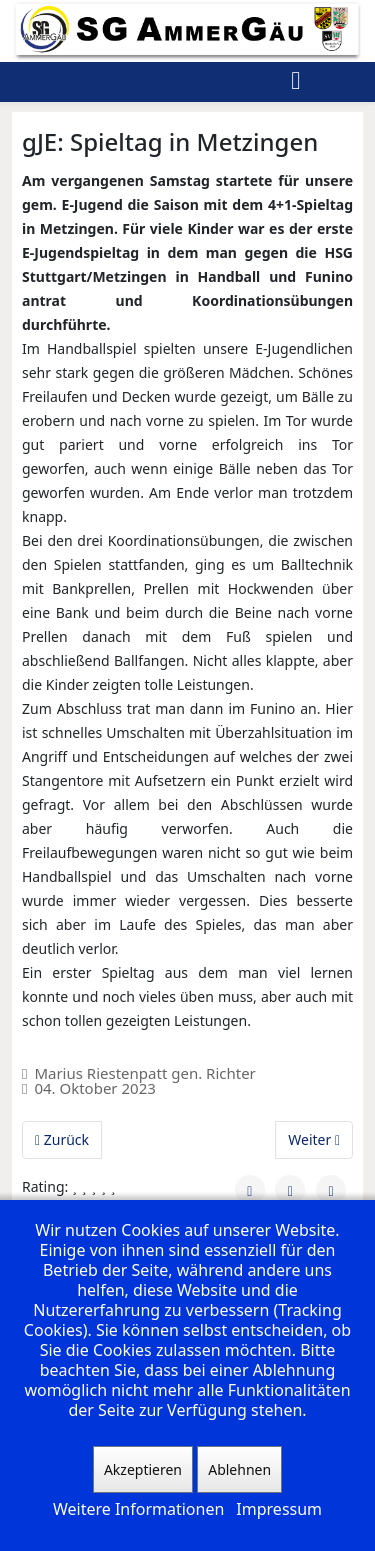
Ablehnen (239, 1469)
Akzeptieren (143, 1469)
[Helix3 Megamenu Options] (295, 82)
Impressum (279, 1509)
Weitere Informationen (138, 1509)
